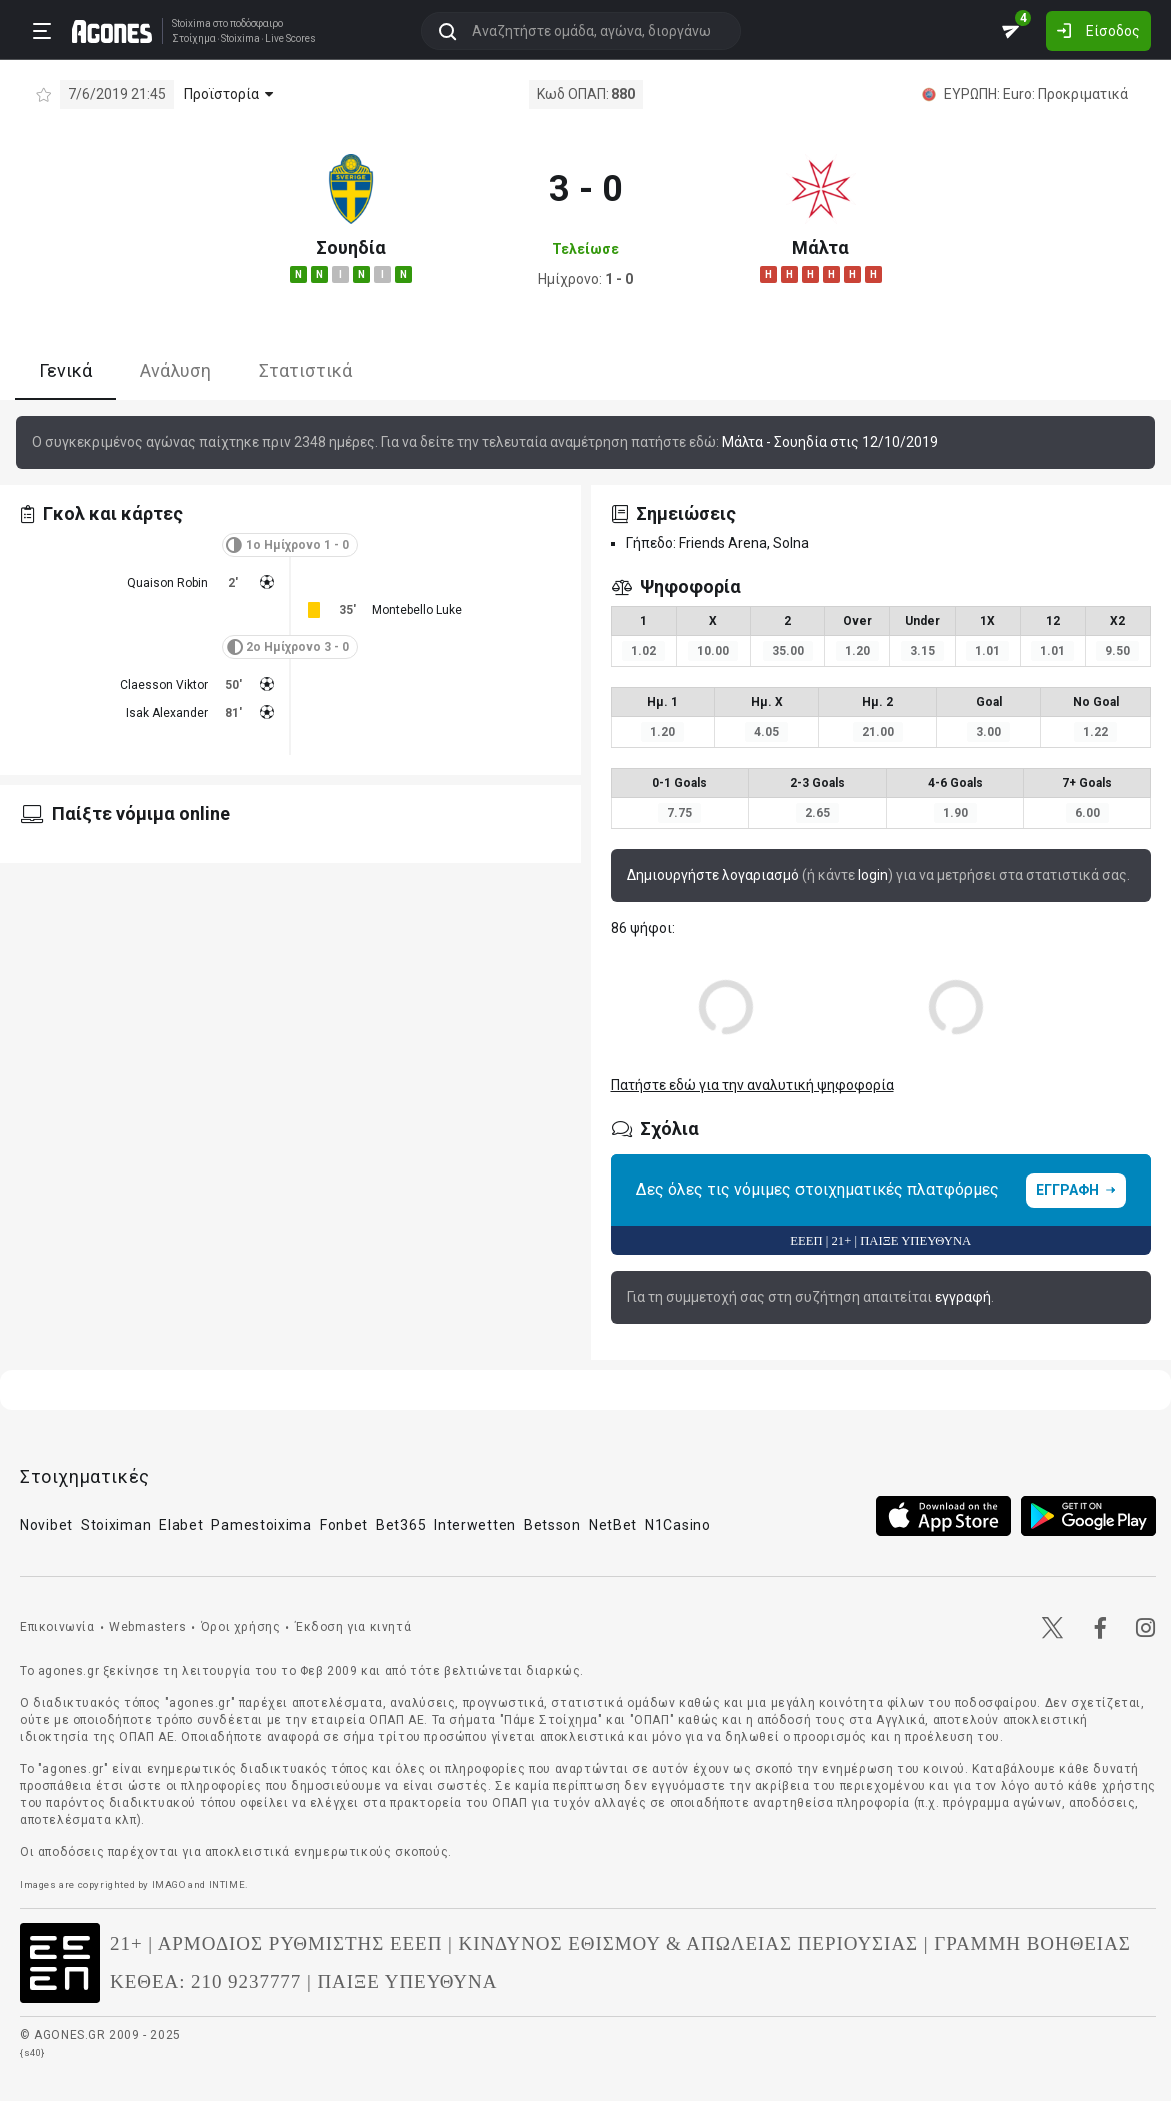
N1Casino (678, 1525)
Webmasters (147, 1627)
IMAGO (169, 1884)
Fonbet (344, 1525)
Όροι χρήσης (241, 1627)
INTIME (227, 1884)
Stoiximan (116, 1525)
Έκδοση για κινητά (353, 1627)
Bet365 (401, 1525)
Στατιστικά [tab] (305, 370)
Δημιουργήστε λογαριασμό (713, 875)
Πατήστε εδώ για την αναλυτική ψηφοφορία (752, 1085)
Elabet (181, 1525)
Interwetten (475, 1525)
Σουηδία (351, 247)
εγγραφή (963, 1297)
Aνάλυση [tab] (175, 370)
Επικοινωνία (57, 1627)
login (873, 875)
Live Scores (290, 39)
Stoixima (191, 23)
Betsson (552, 1525)
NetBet (613, 1525)
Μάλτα (820, 247)
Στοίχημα (194, 39)
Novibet (46, 1525)
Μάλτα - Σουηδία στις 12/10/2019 (830, 442)
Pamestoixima (261, 1525)
